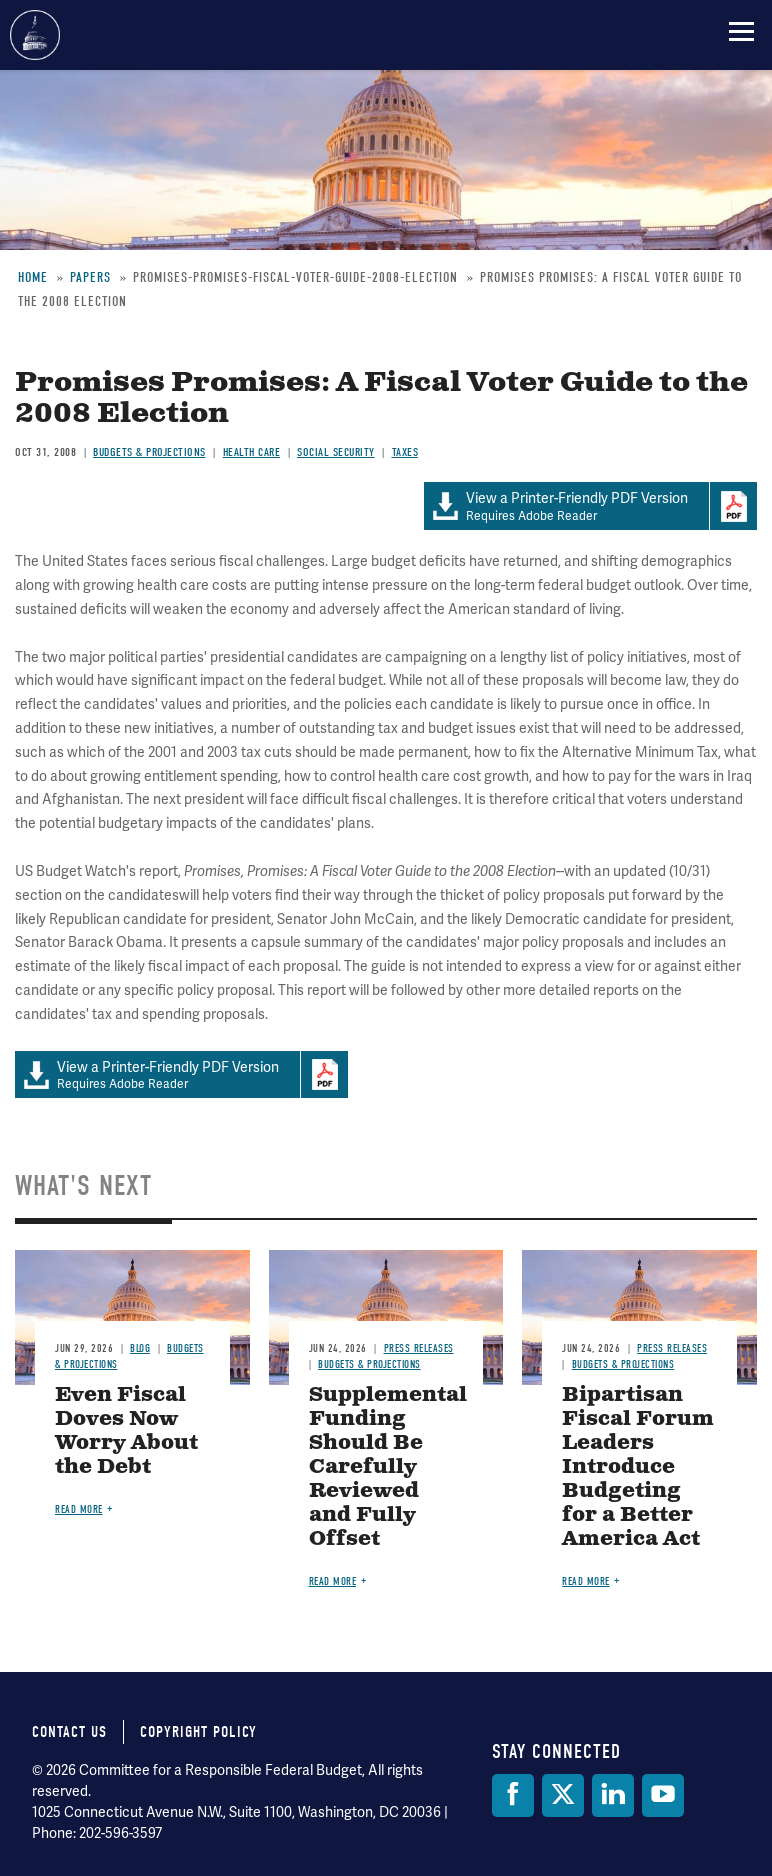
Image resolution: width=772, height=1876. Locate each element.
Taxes (405, 452)
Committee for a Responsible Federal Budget (35, 35)
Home (33, 277)
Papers (90, 277)
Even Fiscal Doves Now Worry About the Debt (126, 1431)
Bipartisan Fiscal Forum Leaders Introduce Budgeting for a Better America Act (638, 1467)
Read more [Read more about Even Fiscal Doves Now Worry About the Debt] (79, 1509)
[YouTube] (663, 1795)
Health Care (252, 452)
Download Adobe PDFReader (733, 506)
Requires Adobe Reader (566, 506)
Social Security (336, 452)
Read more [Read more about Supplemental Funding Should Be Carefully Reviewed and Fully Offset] (333, 1581)
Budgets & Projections (149, 452)
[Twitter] (563, 1795)
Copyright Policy (198, 1732)
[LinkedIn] (613, 1795)
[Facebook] (513, 1795)
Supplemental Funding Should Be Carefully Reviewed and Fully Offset (388, 1467)
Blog (140, 1348)
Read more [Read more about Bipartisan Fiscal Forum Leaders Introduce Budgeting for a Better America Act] (586, 1581)
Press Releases (419, 1348)
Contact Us (69, 1732)
